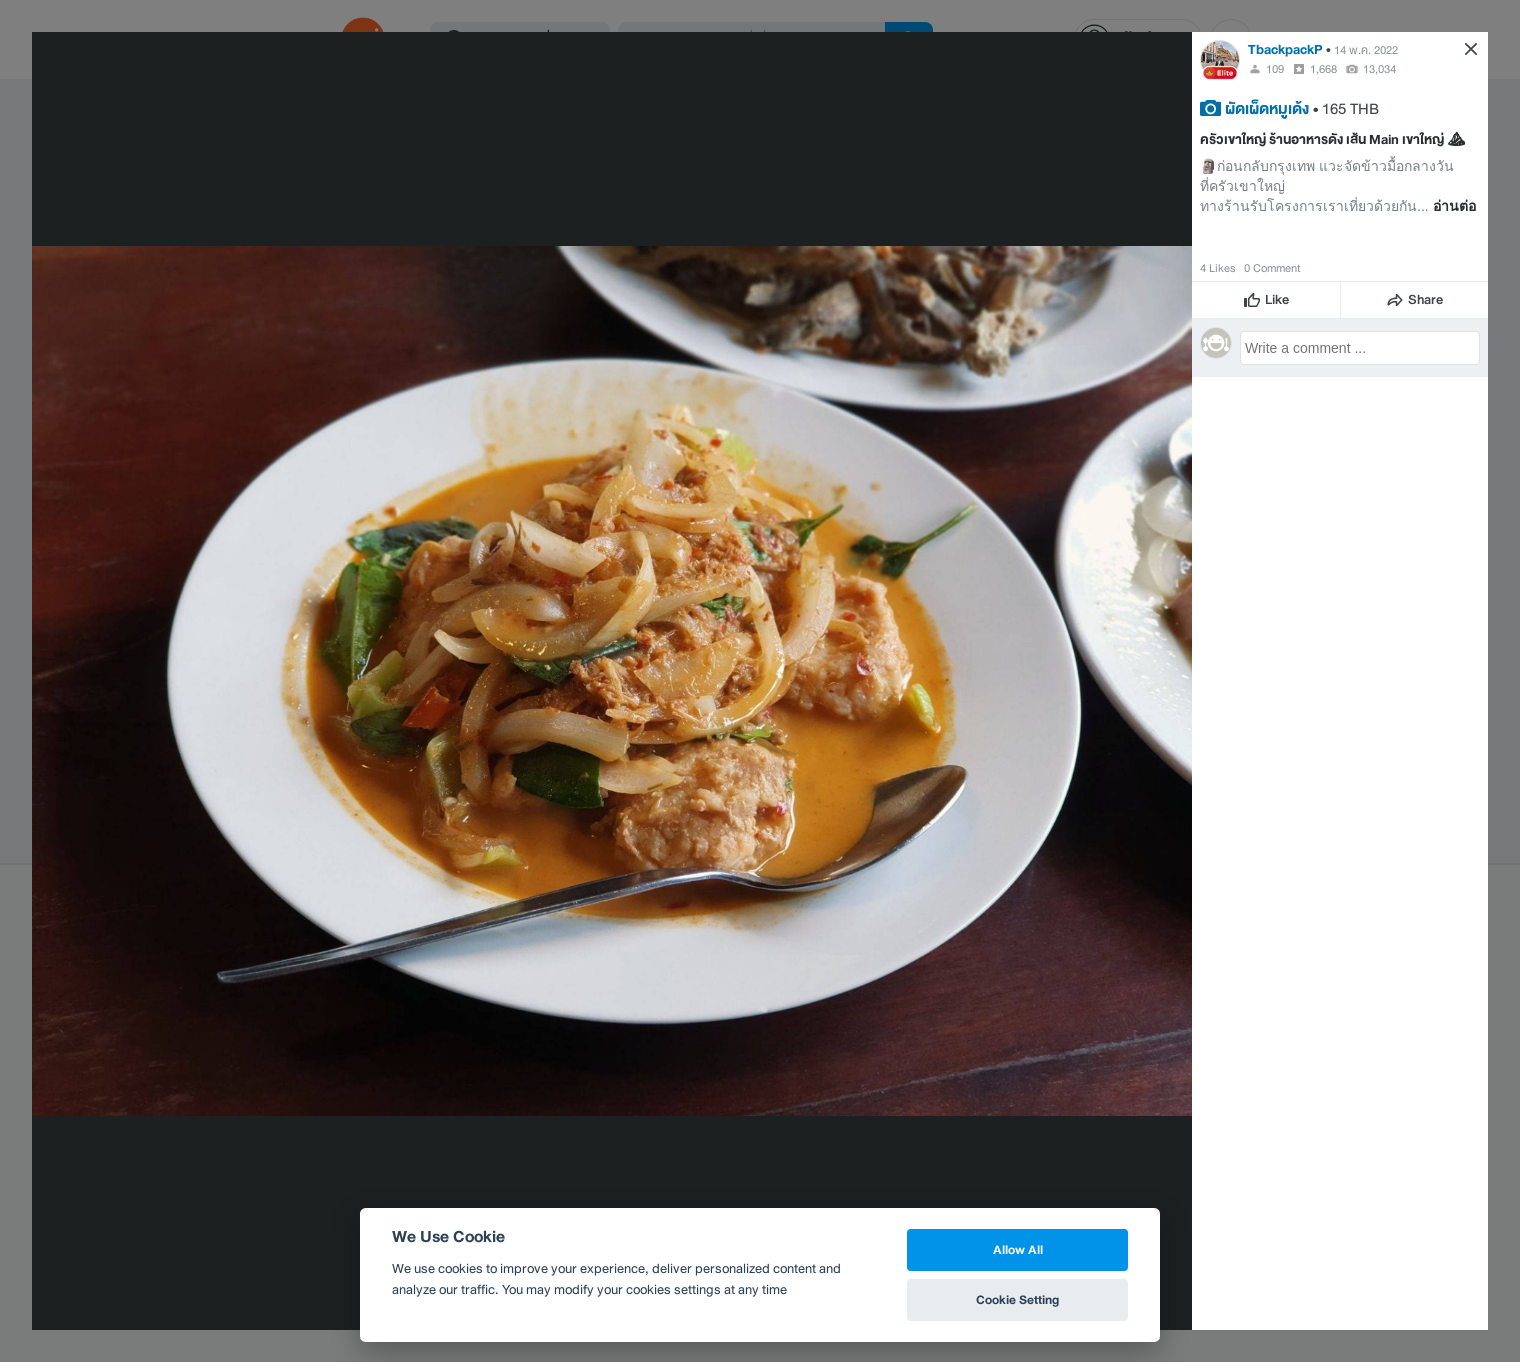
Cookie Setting (1017, 1299)
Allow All (1018, 1249)
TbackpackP (1285, 49)
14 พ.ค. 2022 (1366, 50)
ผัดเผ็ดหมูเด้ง (1267, 108)
